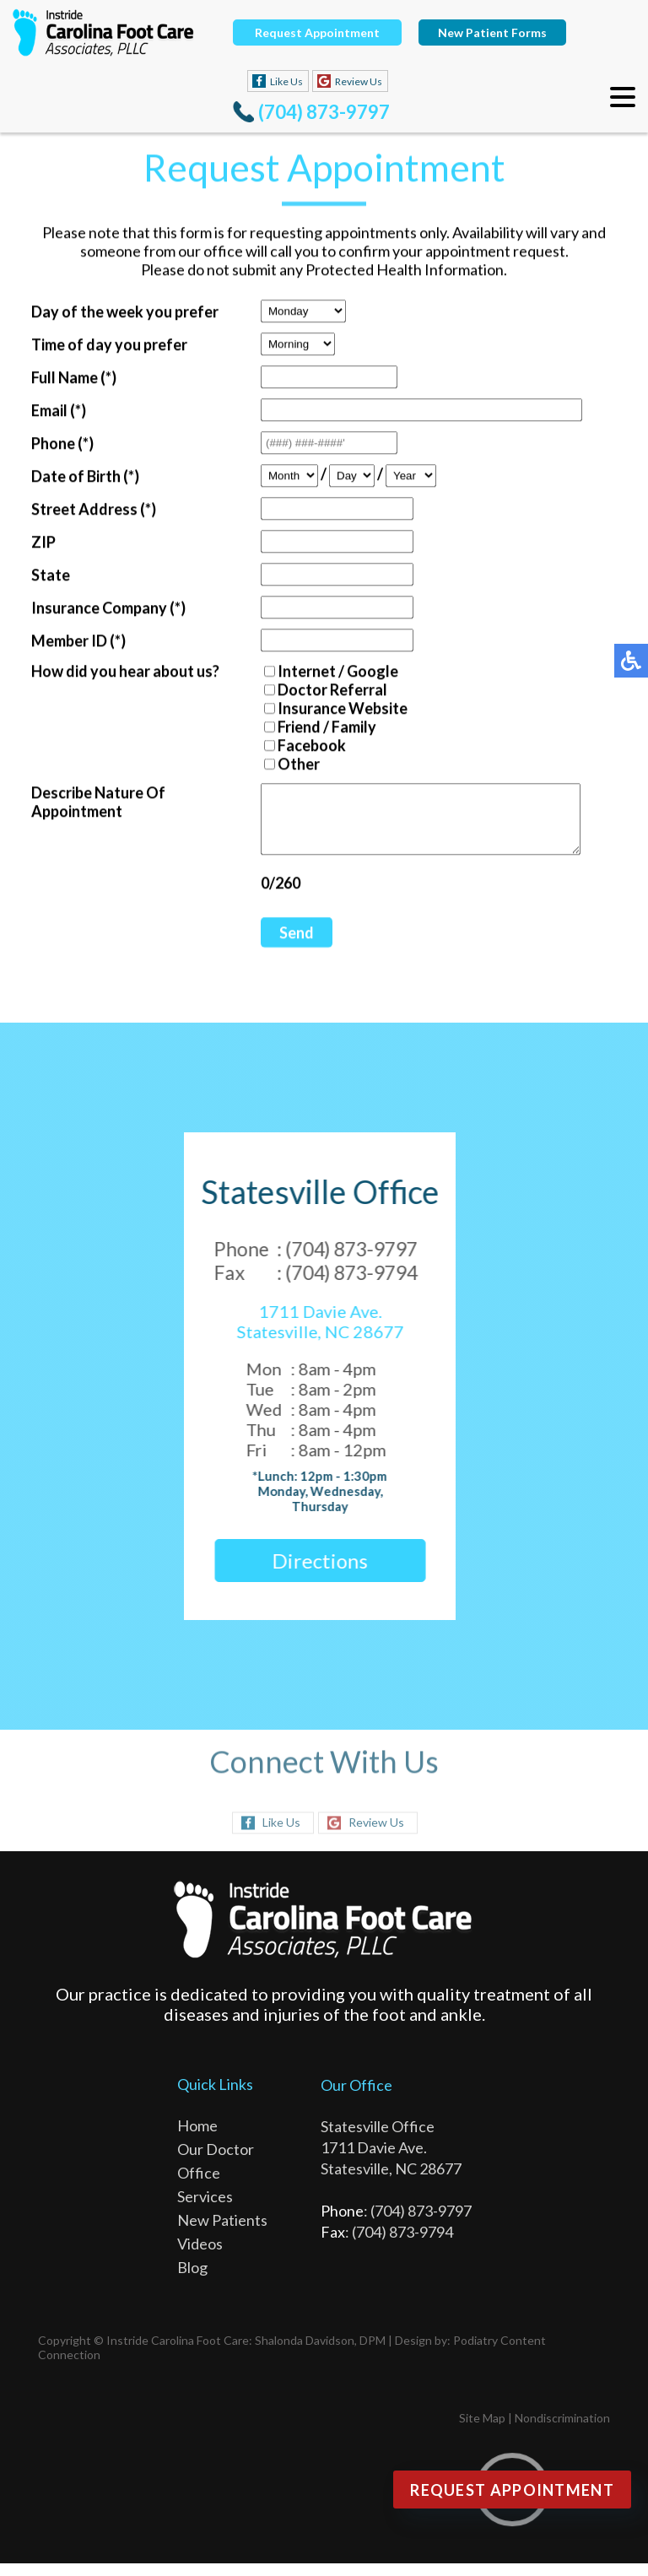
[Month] (275, 477)
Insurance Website (328, 709)
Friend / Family (312, 728)
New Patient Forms (492, 32)
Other (284, 765)
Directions (311, 1573)
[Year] (396, 477)
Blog (192, 2280)
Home (197, 2138)
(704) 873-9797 (324, 111)
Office (198, 2185)
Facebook (297, 746)
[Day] (337, 477)
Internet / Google (323, 672)
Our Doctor (215, 2161)
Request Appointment (317, 32)
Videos (200, 2256)
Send (282, 946)
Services (205, 2209)
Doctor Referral (318, 691)
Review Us (358, 81)
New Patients (222, 2232)
